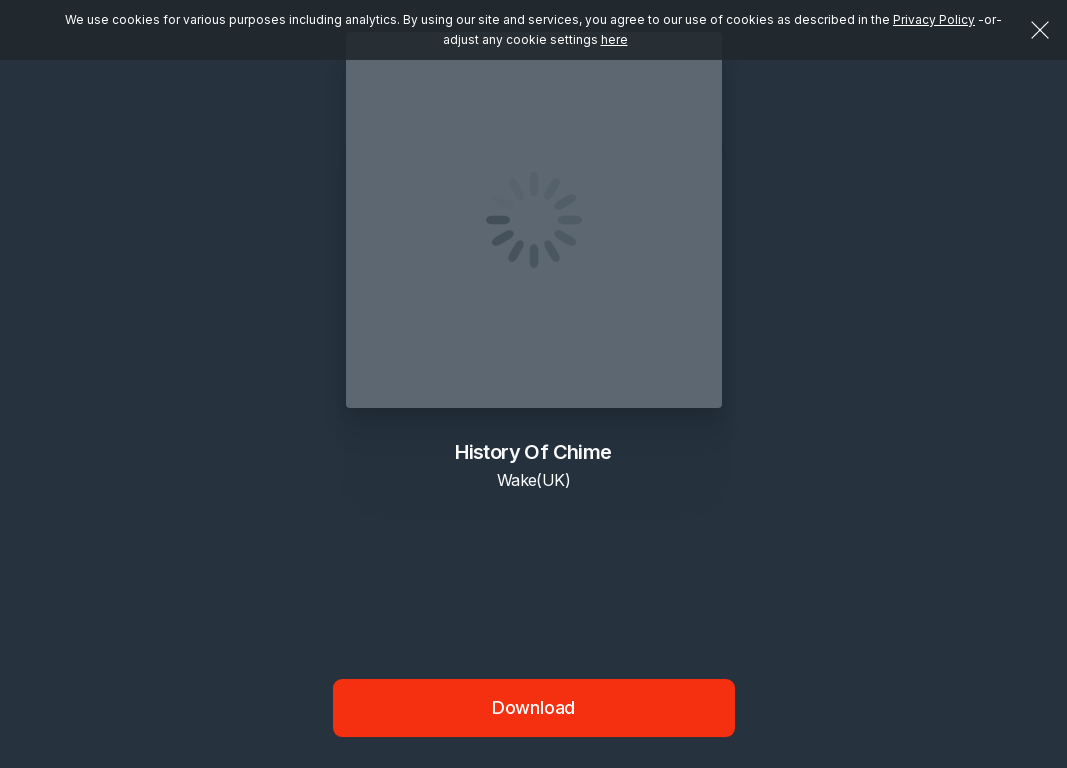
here (614, 39)
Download (534, 707)
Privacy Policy (934, 19)
